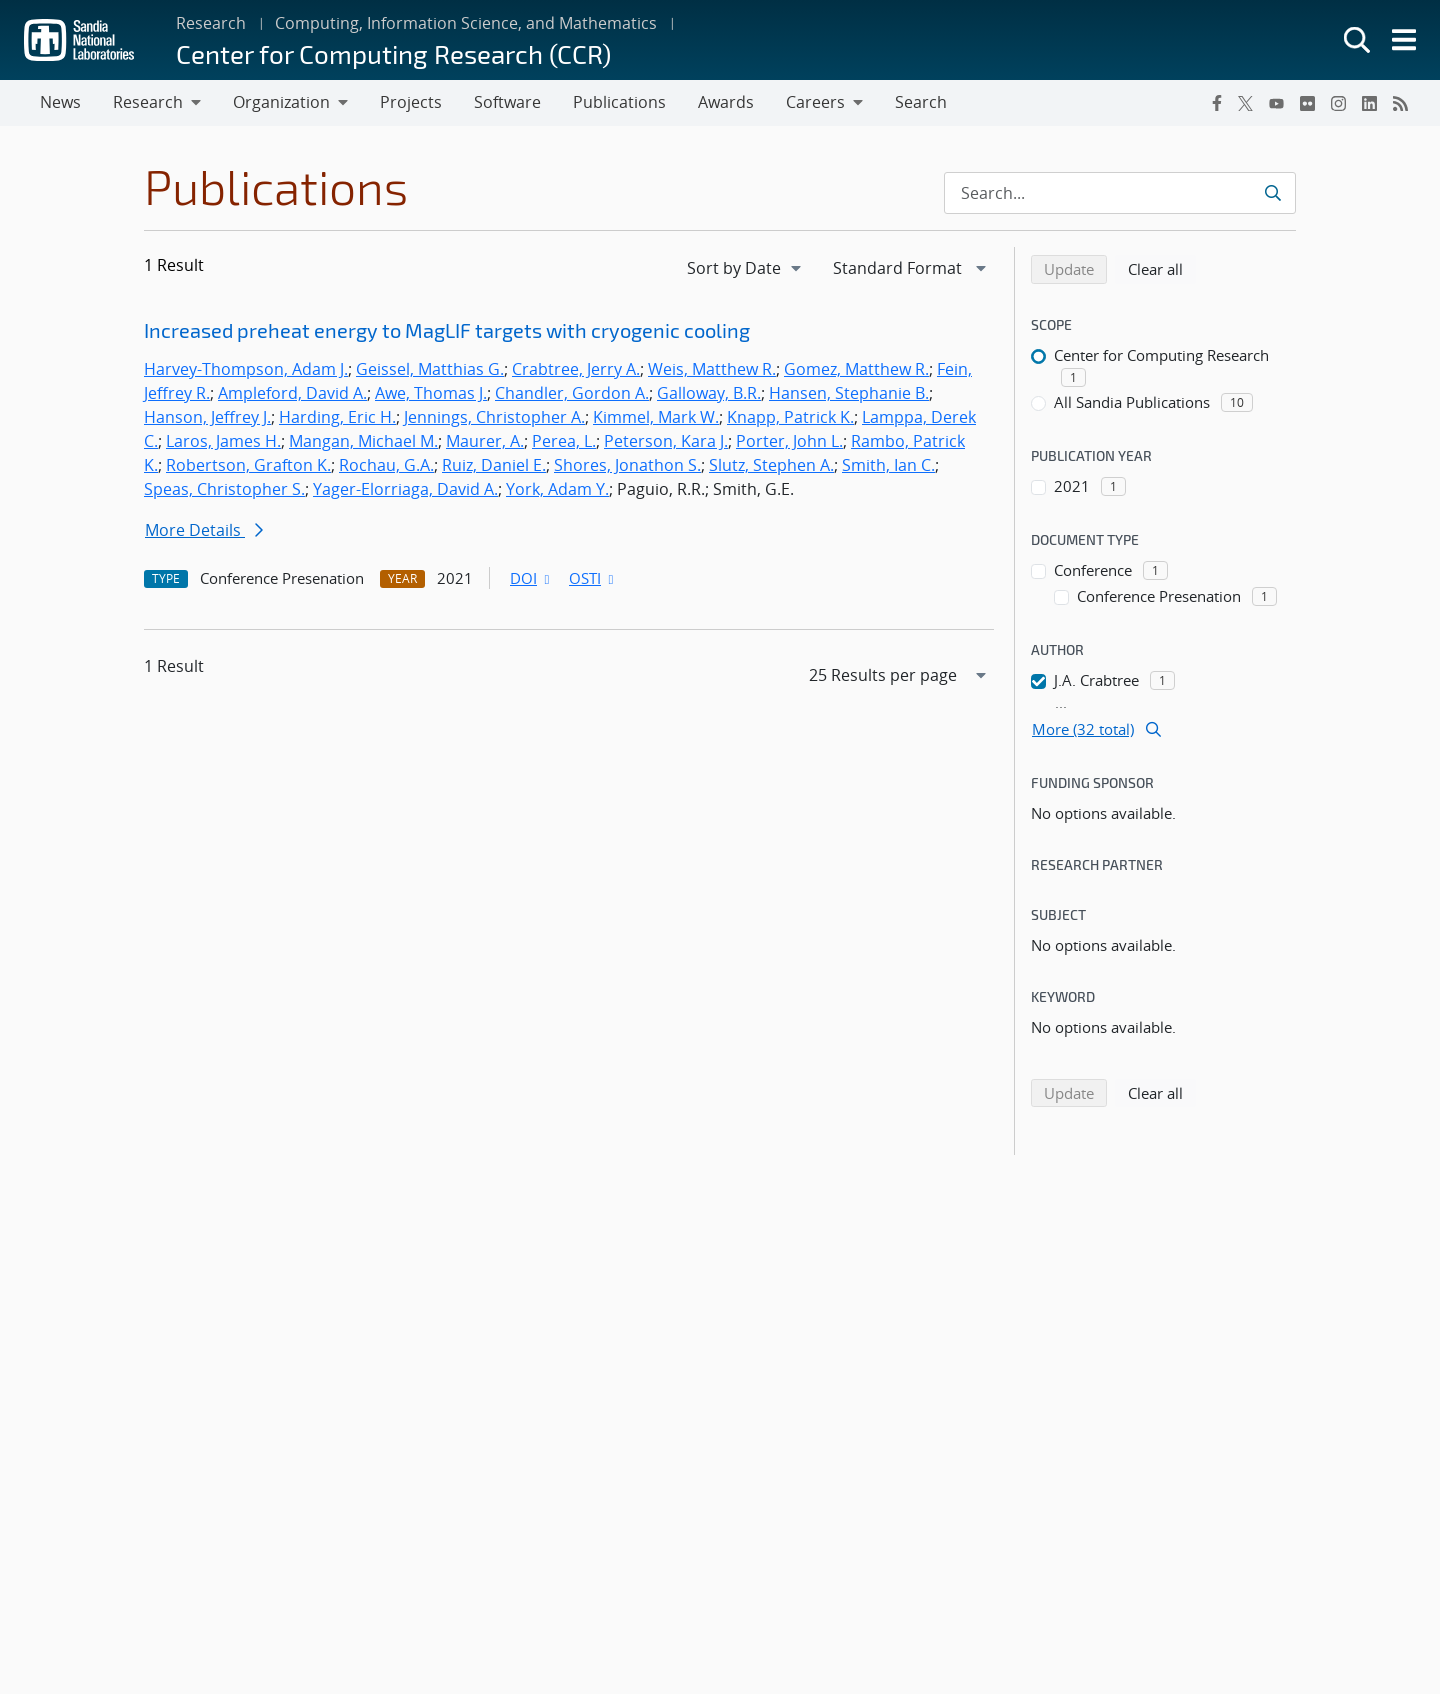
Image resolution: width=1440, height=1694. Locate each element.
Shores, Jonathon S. (627, 465)
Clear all (1162, 268)
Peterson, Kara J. (666, 441)
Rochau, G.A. (386, 465)
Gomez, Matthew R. (856, 369)
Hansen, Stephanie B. (849, 393)
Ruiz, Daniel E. (494, 465)
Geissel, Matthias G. (430, 369)
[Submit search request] (1272, 193)
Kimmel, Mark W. (656, 417)
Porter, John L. (789, 441)
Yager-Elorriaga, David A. (405, 489)
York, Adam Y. (557, 489)
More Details (204, 530)
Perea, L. (564, 441)
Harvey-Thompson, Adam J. (246, 369)
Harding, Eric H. (337, 417)
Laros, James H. (223, 441)
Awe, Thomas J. (431, 393)
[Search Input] (1120, 193)
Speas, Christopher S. (224, 489)
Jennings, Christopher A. (494, 417)
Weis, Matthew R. (712, 369)
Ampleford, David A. (292, 393)
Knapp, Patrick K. (790, 417)
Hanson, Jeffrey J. (207, 417)
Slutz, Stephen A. (771, 465)
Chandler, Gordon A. (572, 393)
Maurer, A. (485, 441)
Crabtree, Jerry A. (576, 369)
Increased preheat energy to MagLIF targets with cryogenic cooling (447, 330)
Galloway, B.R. (709, 393)
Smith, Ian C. (888, 465)
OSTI (593, 578)
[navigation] (746, 268)
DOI (531, 578)
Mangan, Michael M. (363, 441)
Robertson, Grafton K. (248, 465)
